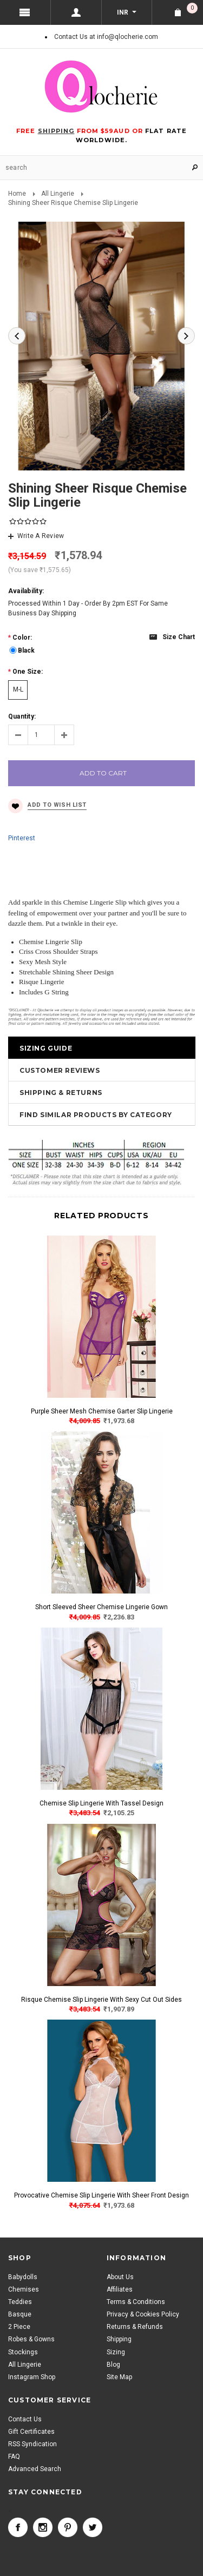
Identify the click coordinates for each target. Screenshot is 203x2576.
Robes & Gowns (31, 2339)
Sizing (116, 2352)
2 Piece (19, 2327)
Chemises (23, 2289)
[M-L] (18, 690)
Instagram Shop (31, 2377)
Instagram (43, 2527)
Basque (19, 2314)
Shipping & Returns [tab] (60, 1092)
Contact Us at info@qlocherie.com (106, 37)
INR (123, 12)
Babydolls (22, 2277)
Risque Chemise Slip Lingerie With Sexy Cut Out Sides (101, 1999)
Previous (16, 335)
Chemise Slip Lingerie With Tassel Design (101, 1803)
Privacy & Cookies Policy (143, 2314)
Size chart (178, 637)
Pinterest (21, 838)
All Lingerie (57, 193)
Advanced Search (34, 2469)
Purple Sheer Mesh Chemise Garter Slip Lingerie (102, 1411)
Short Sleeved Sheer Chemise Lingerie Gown (101, 1607)
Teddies (20, 2302)
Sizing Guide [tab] (45, 1048)
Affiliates (120, 2289)
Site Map (119, 2377)
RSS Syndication (32, 2444)
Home (17, 193)
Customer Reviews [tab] (59, 1070)
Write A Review (40, 536)
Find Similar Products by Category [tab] (95, 1115)
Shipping (119, 2339)
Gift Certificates (31, 2431)
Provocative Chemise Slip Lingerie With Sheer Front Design (101, 2195)
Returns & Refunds (135, 2327)
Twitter (92, 2527)
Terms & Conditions (136, 2302)
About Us (120, 2277)
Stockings (23, 2352)
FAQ (14, 2456)
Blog (113, 2364)
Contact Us (25, 2419)
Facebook (18, 2527)
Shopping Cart (192, 8)
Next (186, 335)
